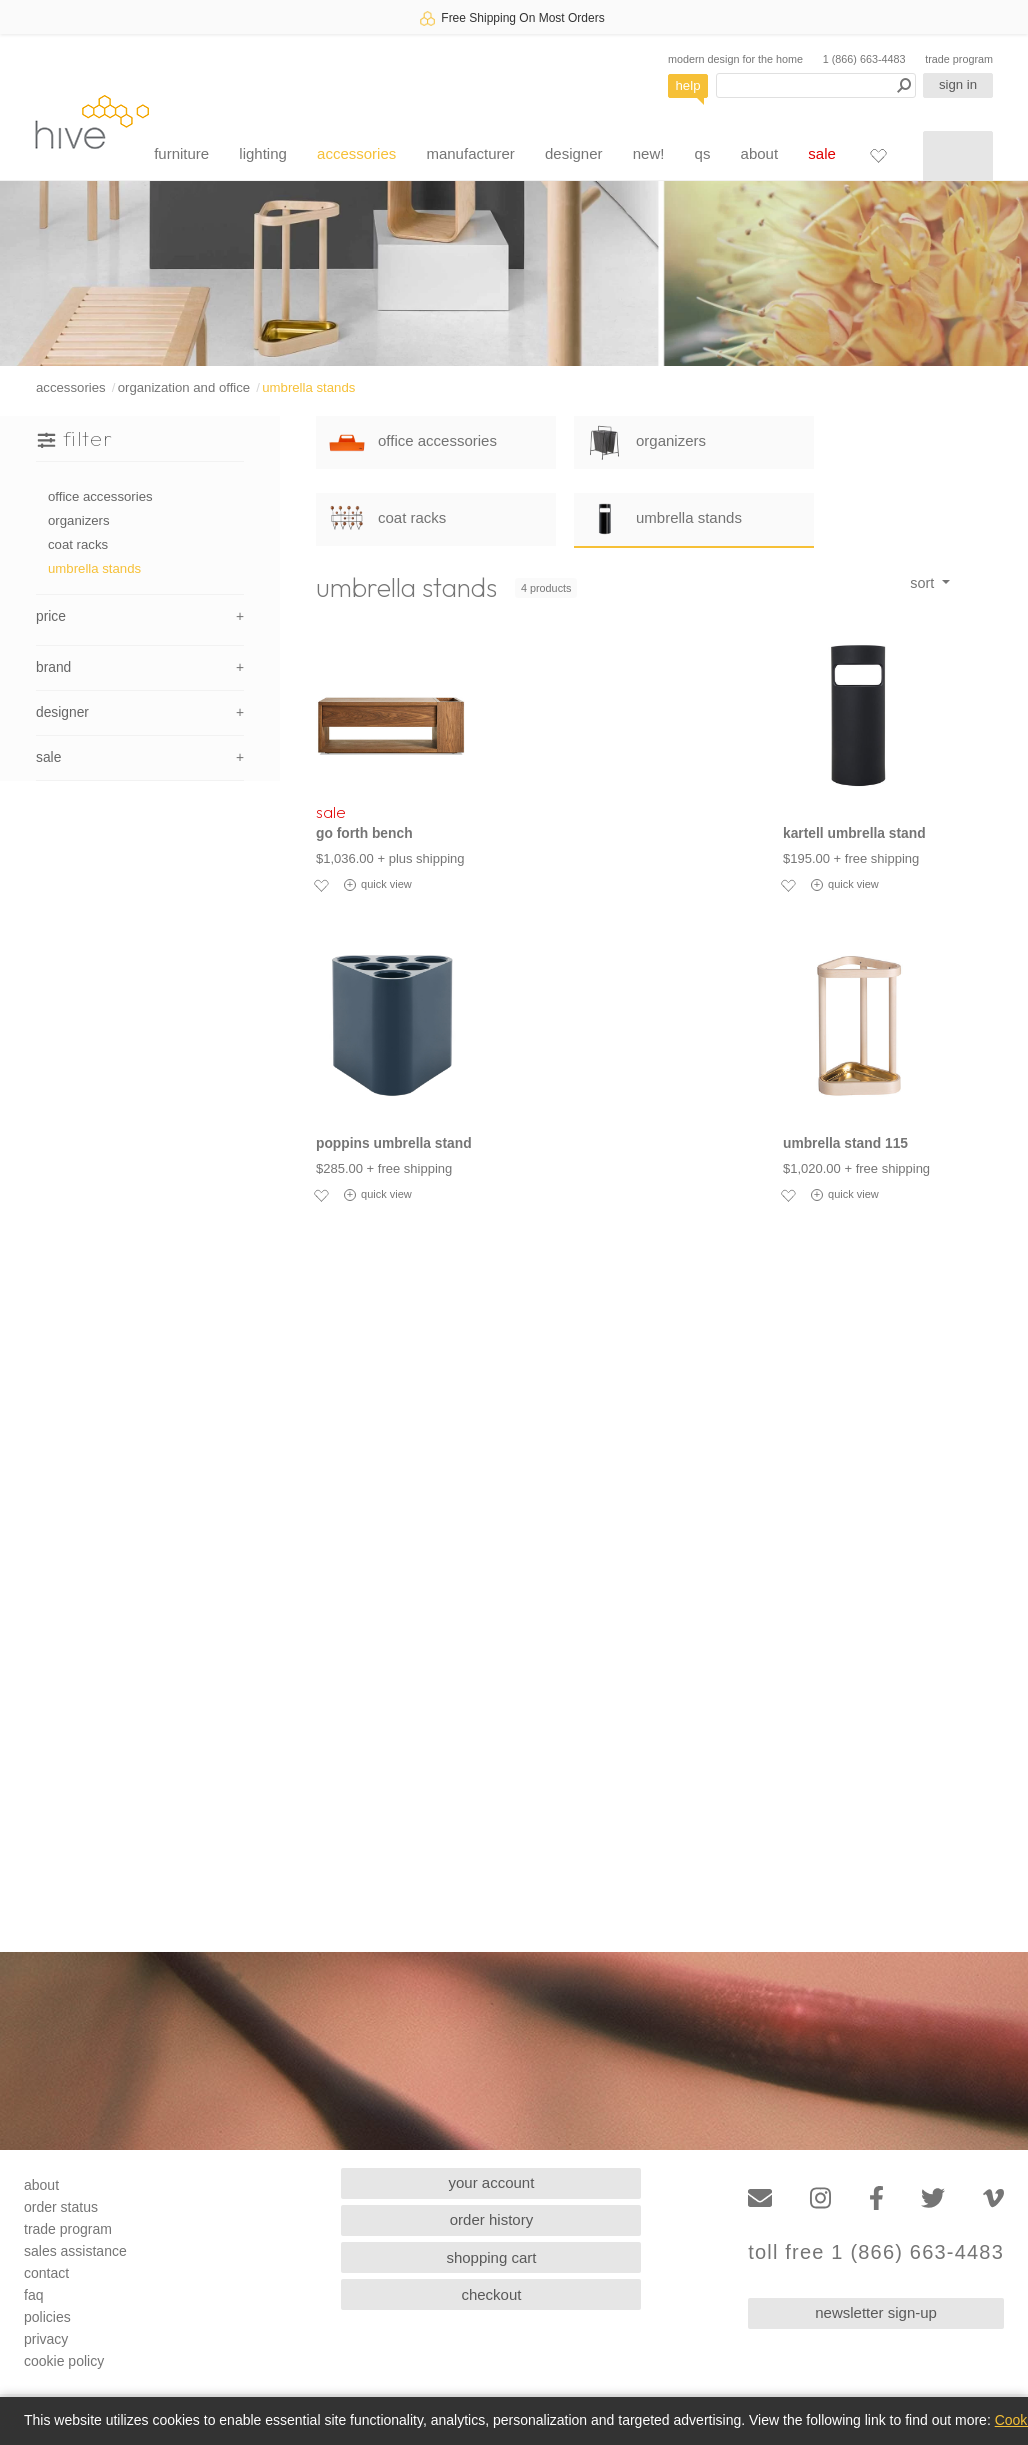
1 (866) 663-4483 (864, 59)
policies (47, 2317)
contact (46, 2273)
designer (574, 153)
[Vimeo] (993, 2198)
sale (822, 153)
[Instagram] (820, 2198)
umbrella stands (308, 387)
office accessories (100, 496)
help (688, 85)
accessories (356, 153)
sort (924, 583)
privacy (46, 2339)
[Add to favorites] (321, 885)
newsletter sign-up (876, 2312)
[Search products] (816, 85)
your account (492, 2182)
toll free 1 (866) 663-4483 (876, 2252)
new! (649, 153)
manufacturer (470, 153)
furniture (181, 153)
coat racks (78, 544)
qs (703, 153)
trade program (959, 59)
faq (33, 2295)
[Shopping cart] (958, 156)
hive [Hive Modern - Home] (92, 121)
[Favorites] (878, 155)
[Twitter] (933, 2198)
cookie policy (64, 2361)
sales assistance (75, 2251)
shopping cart (491, 2257)
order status (61, 2207)
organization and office (184, 387)
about (760, 153)
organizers (79, 520)
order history (491, 2219)
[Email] (760, 2198)
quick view (378, 885)
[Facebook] (876, 2198)
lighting (263, 153)
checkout (491, 2294)
